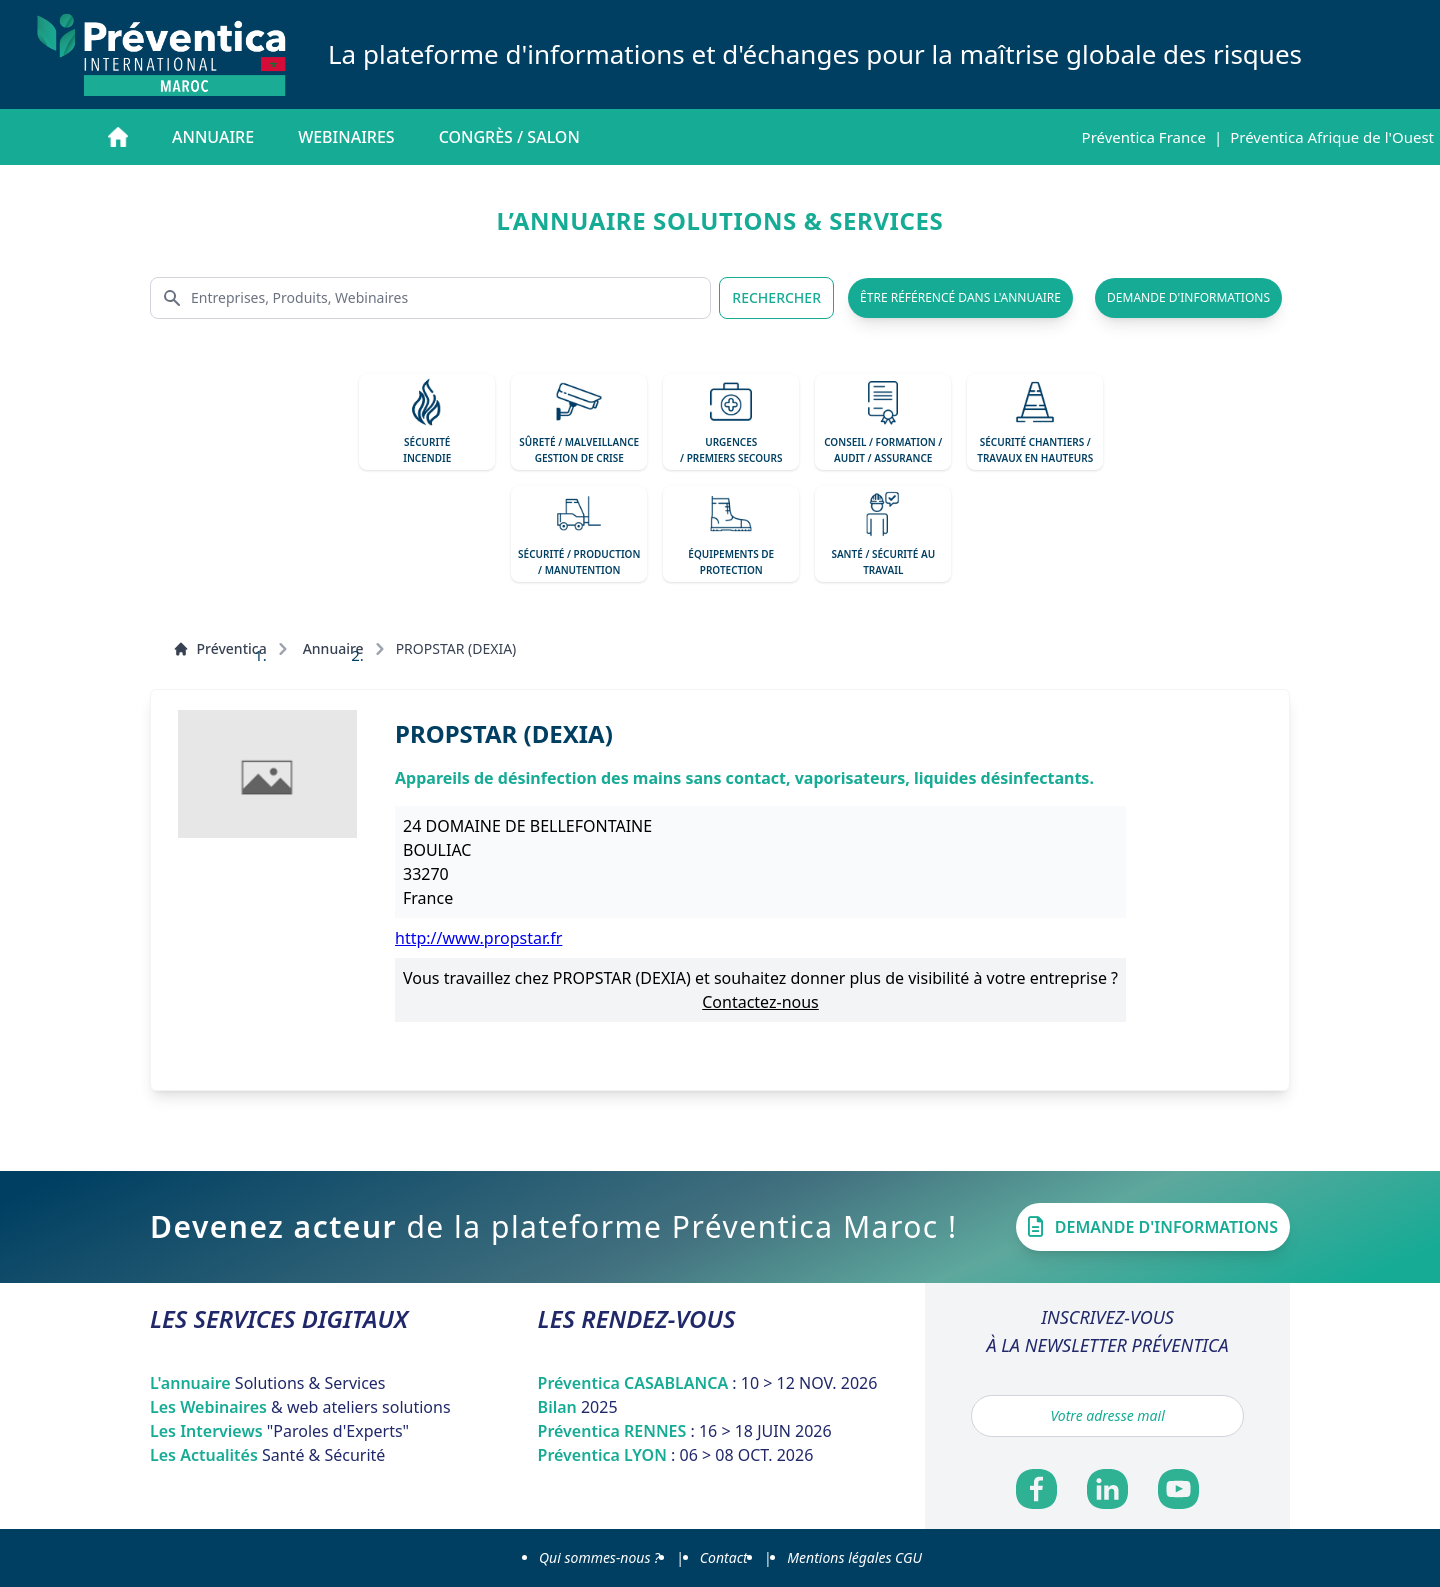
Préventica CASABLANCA (708, 1383)
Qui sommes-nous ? (599, 1557)
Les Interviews (279, 1431)
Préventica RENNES (685, 1431)
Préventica (220, 648)
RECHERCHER (776, 297)
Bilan (578, 1407)
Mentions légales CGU (854, 1557)
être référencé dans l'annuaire (960, 297)
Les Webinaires (300, 1407)
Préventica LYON (676, 1455)
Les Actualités (267, 1455)
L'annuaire (268, 1383)
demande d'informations (1188, 297)
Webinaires (346, 137)
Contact (724, 1557)
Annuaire (213, 137)
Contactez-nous (760, 1002)
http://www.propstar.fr (478, 938)
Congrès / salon (509, 137)
